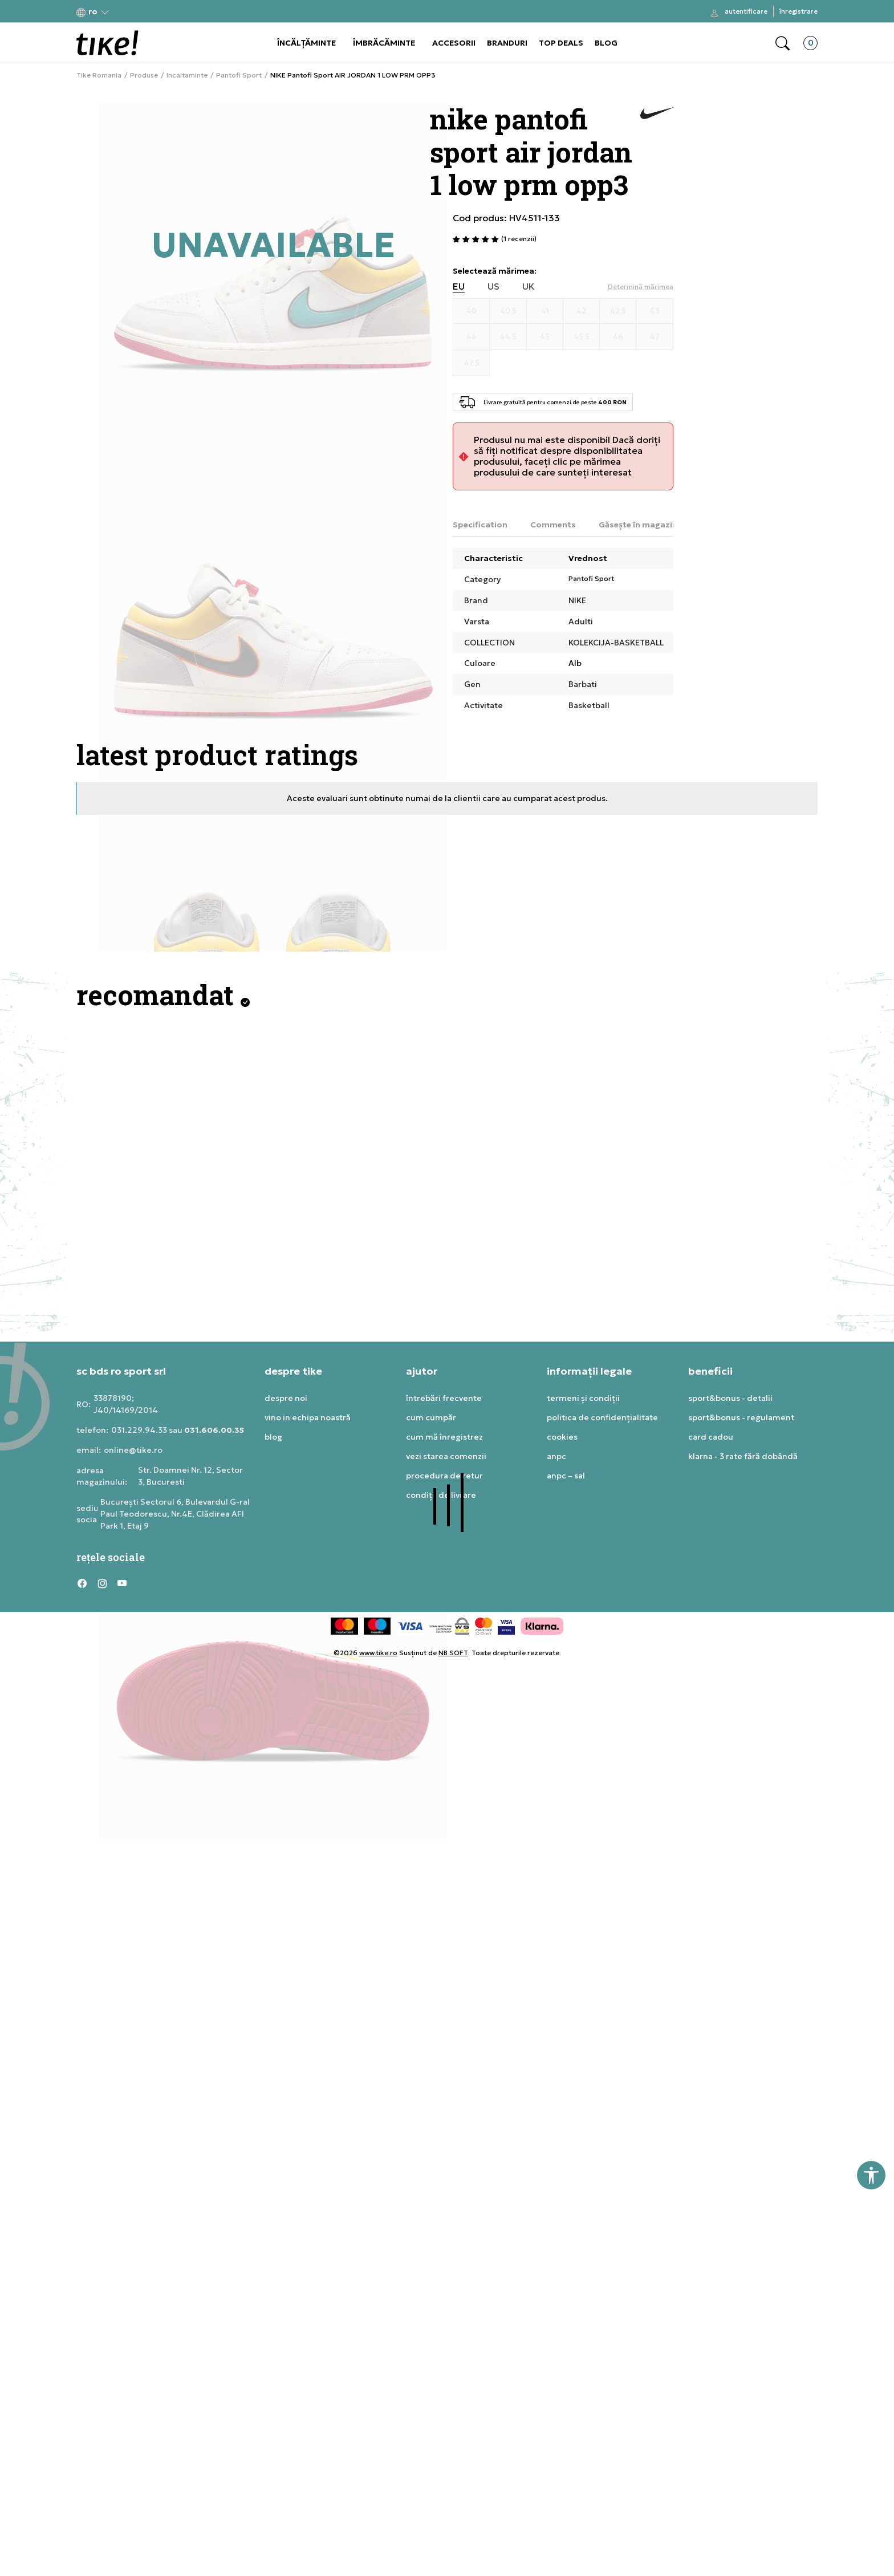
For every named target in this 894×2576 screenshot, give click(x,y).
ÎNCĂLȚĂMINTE (306, 43)
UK (528, 286)
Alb (575, 663)
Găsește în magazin (638, 524)
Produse (144, 75)
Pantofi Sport (239, 75)
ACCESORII (454, 43)
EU (459, 286)
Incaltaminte (187, 75)
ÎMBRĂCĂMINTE (384, 43)
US (493, 286)
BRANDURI (507, 43)
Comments (553, 524)
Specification (480, 524)
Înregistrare (798, 11)
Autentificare (746, 11)
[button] (92, 12)
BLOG (606, 43)
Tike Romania (98, 75)
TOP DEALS (561, 43)
